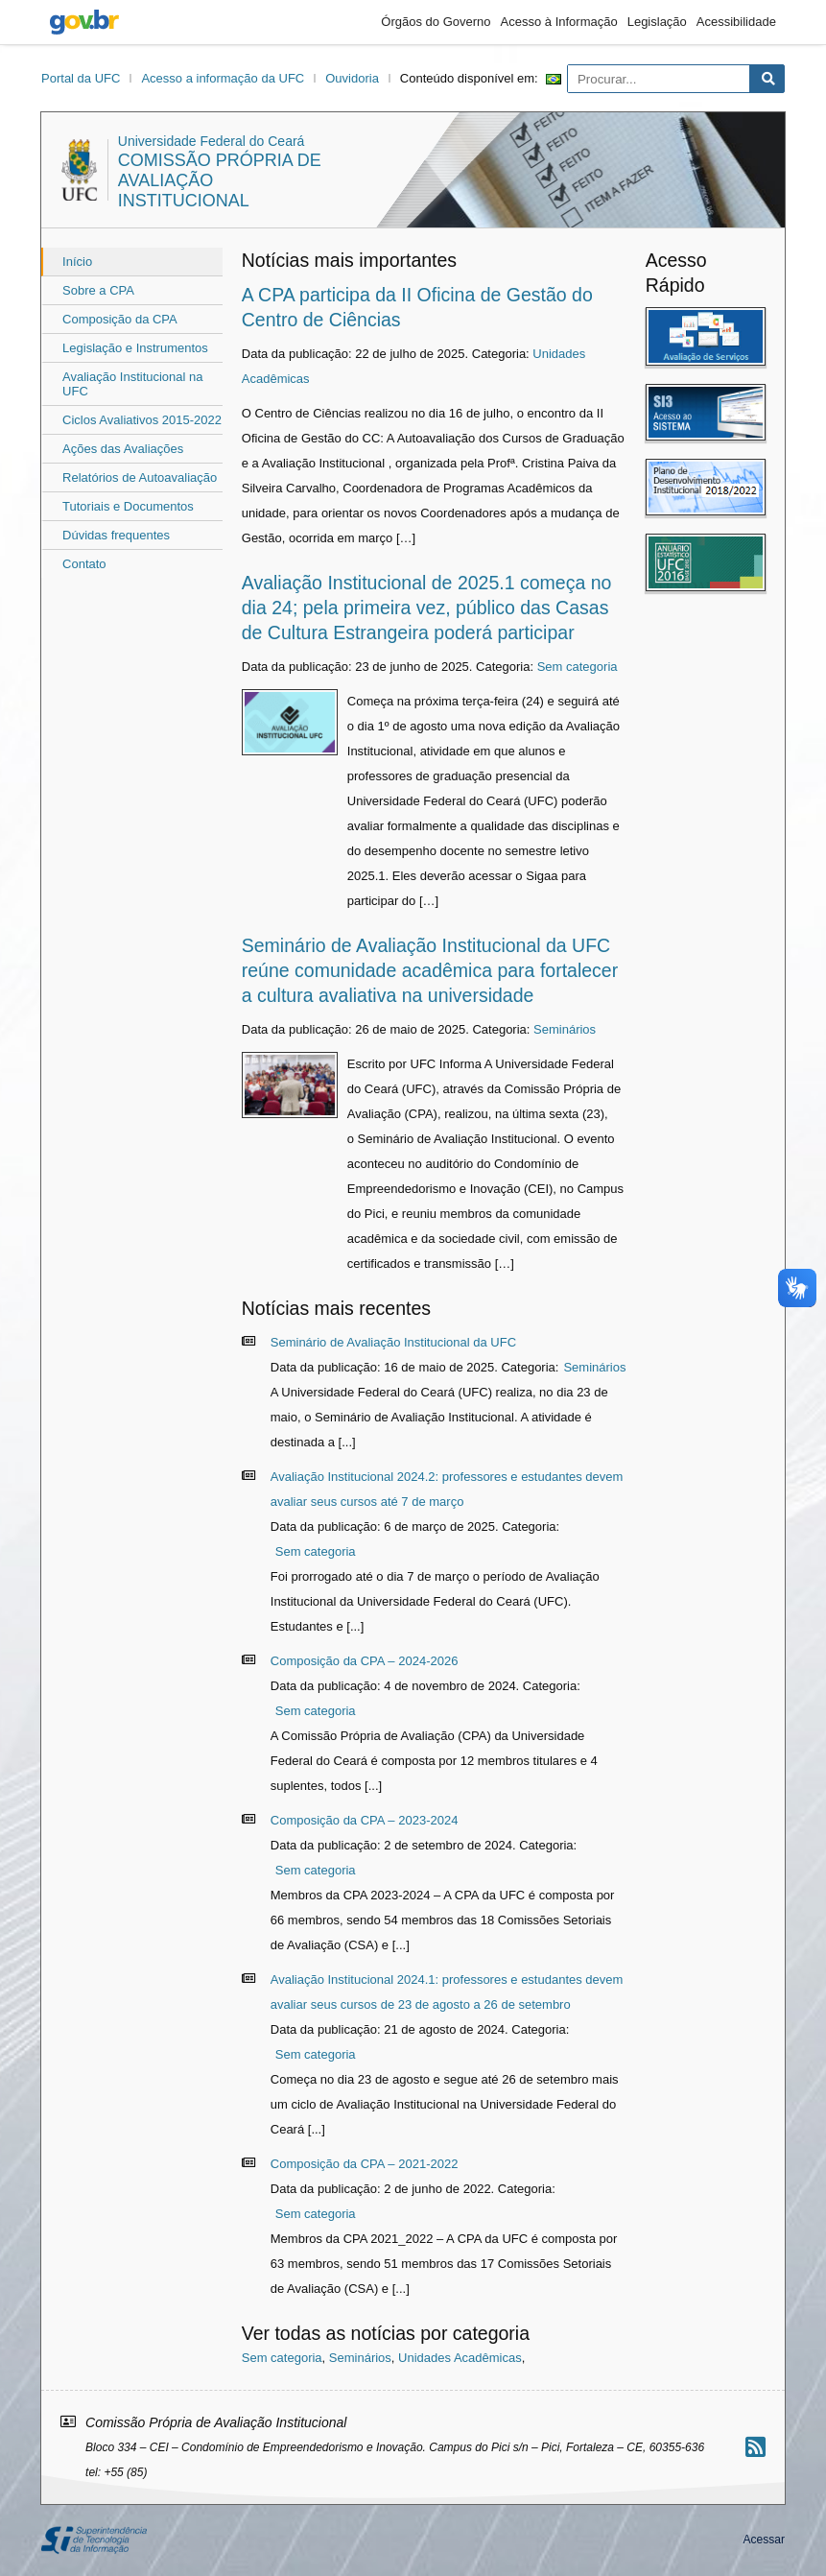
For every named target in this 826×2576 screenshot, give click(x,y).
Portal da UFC (80, 78)
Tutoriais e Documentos (128, 506)
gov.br (84, 22)
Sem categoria (577, 666)
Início (77, 261)
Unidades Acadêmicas (460, 2357)
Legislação (657, 21)
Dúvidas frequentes (116, 535)
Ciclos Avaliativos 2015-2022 (142, 420)
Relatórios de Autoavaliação (139, 477)
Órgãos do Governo (435, 21)
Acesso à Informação (559, 21)
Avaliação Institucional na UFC (132, 384)
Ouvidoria (352, 78)
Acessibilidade (736, 21)
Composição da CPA (119, 319)
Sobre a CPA (98, 290)
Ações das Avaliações (122, 448)
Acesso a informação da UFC (222, 78)
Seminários (564, 1029)
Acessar (764, 2539)
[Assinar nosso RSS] (755, 2447)
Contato (84, 564)
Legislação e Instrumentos (135, 348)
